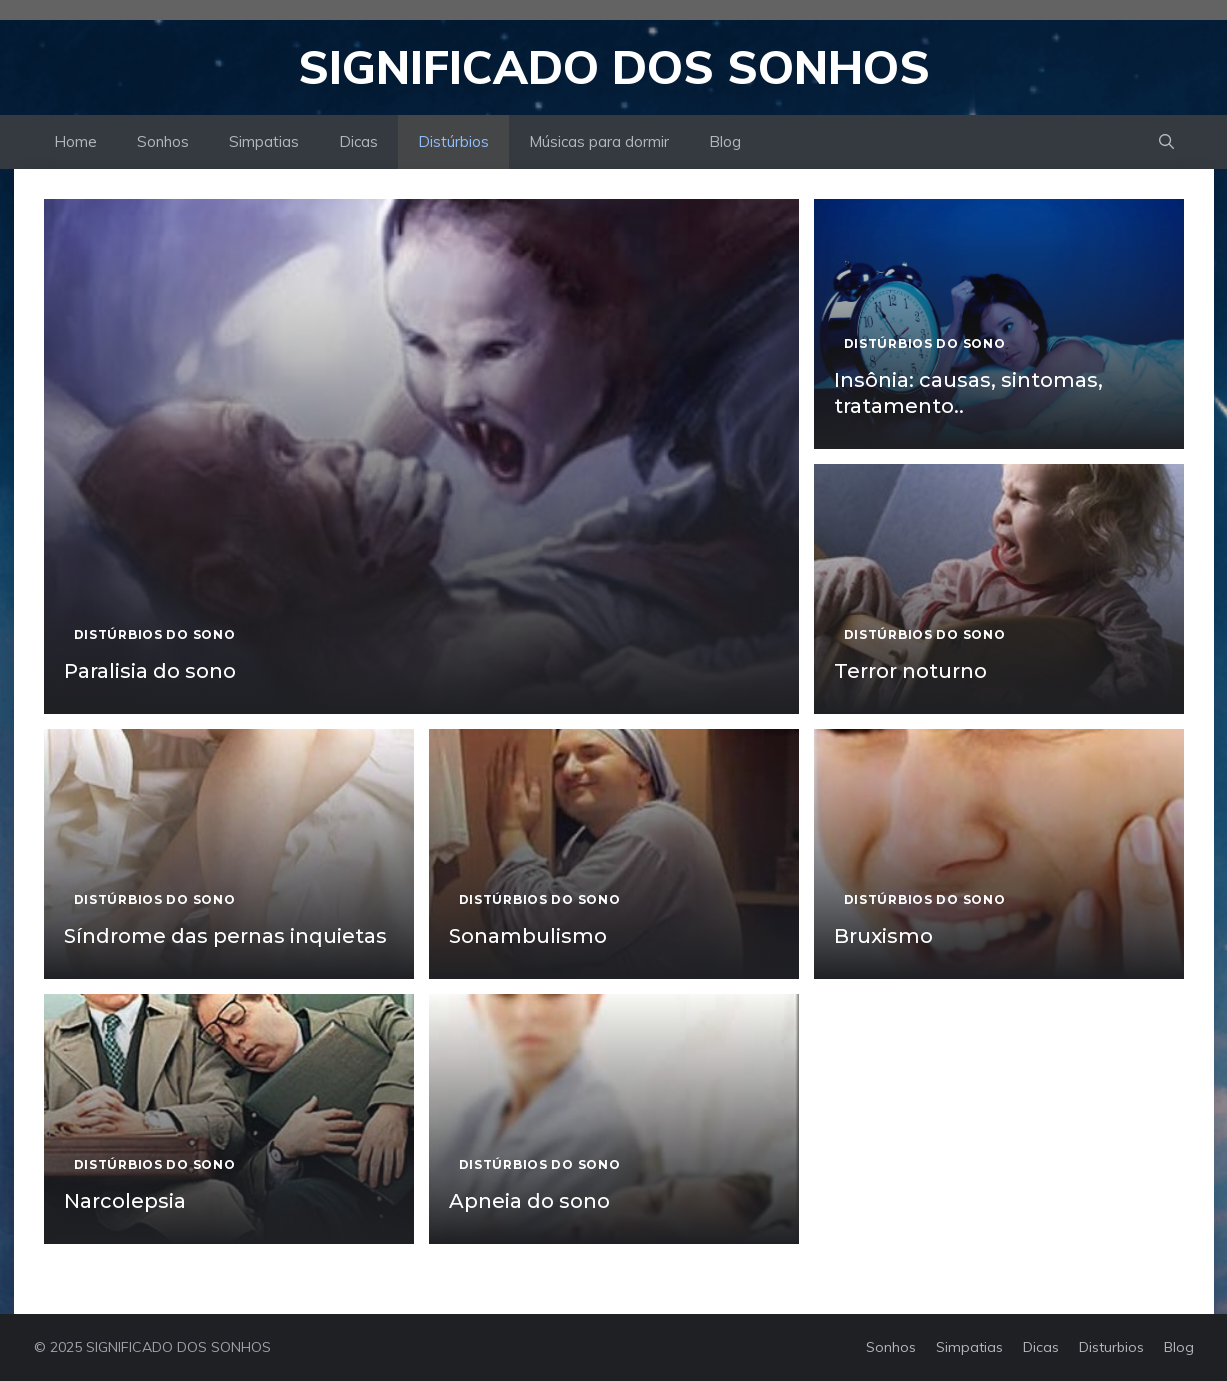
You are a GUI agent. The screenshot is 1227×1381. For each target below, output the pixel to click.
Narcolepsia (125, 1201)
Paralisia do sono (150, 671)
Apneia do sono (529, 1201)
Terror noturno (910, 671)
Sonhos (163, 141)
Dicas (358, 141)
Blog (725, 141)
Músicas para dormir (599, 141)
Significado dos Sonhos (614, 67)
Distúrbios (453, 141)
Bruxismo (883, 936)
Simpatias (264, 141)
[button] (1166, 142)
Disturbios (1111, 1347)
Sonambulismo (528, 936)
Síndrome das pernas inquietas (225, 936)
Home (75, 141)
